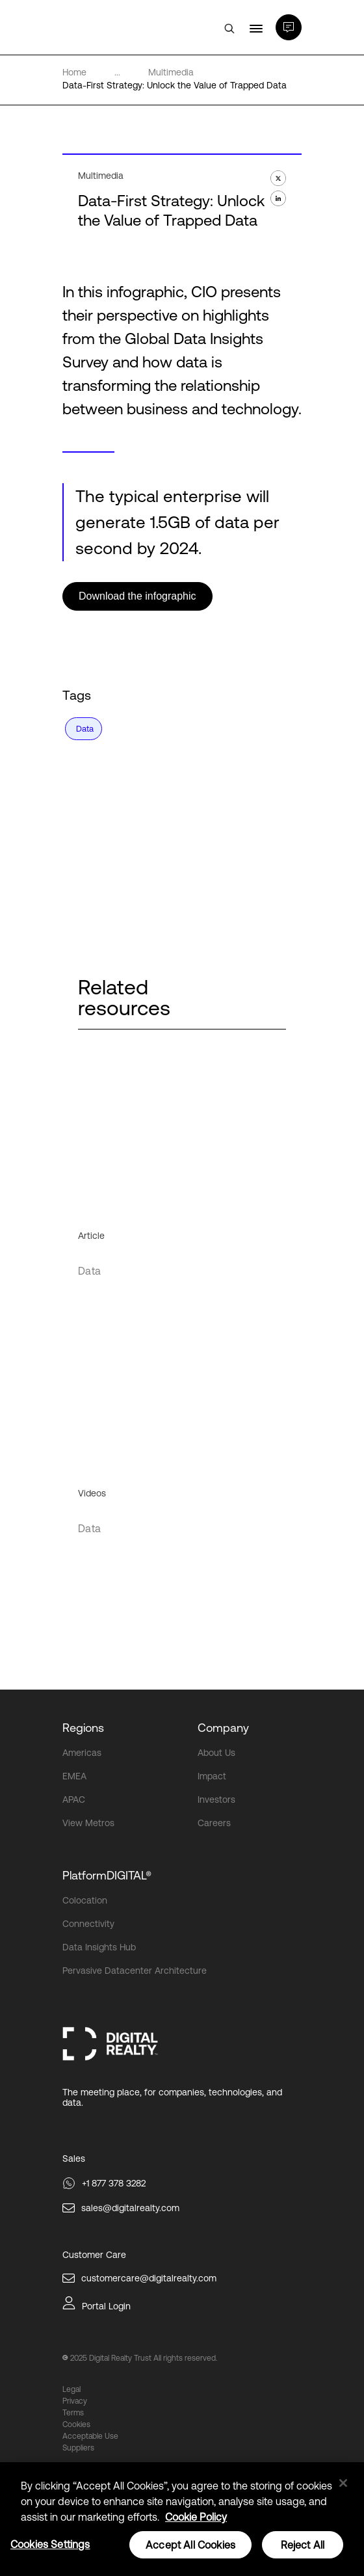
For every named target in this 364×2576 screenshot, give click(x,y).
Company (223, 1727)
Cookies (76, 2424)
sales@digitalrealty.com (130, 2208)
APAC (73, 1799)
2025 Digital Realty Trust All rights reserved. (143, 2358)
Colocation (84, 1900)
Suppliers (78, 2447)
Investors (216, 1799)
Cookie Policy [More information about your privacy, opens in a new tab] (196, 2517)
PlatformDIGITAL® (106, 1875)
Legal (71, 2389)
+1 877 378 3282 (114, 2183)
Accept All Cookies (190, 2545)
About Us (216, 1752)
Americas (81, 1752)
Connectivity (88, 1924)
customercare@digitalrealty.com (148, 2278)
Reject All (303, 2545)
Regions (83, 1727)
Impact (212, 1776)
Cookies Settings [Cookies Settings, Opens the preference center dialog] (50, 2544)
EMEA (74, 1776)
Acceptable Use (90, 2436)
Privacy (74, 2401)
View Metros (88, 1823)
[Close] (343, 2483)
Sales (73, 2158)
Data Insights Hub (99, 1947)
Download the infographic (137, 596)
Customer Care (94, 2255)
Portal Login (106, 2306)
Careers (214, 1823)
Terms (73, 2412)
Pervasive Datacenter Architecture (134, 1970)
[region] (182, 2519)
